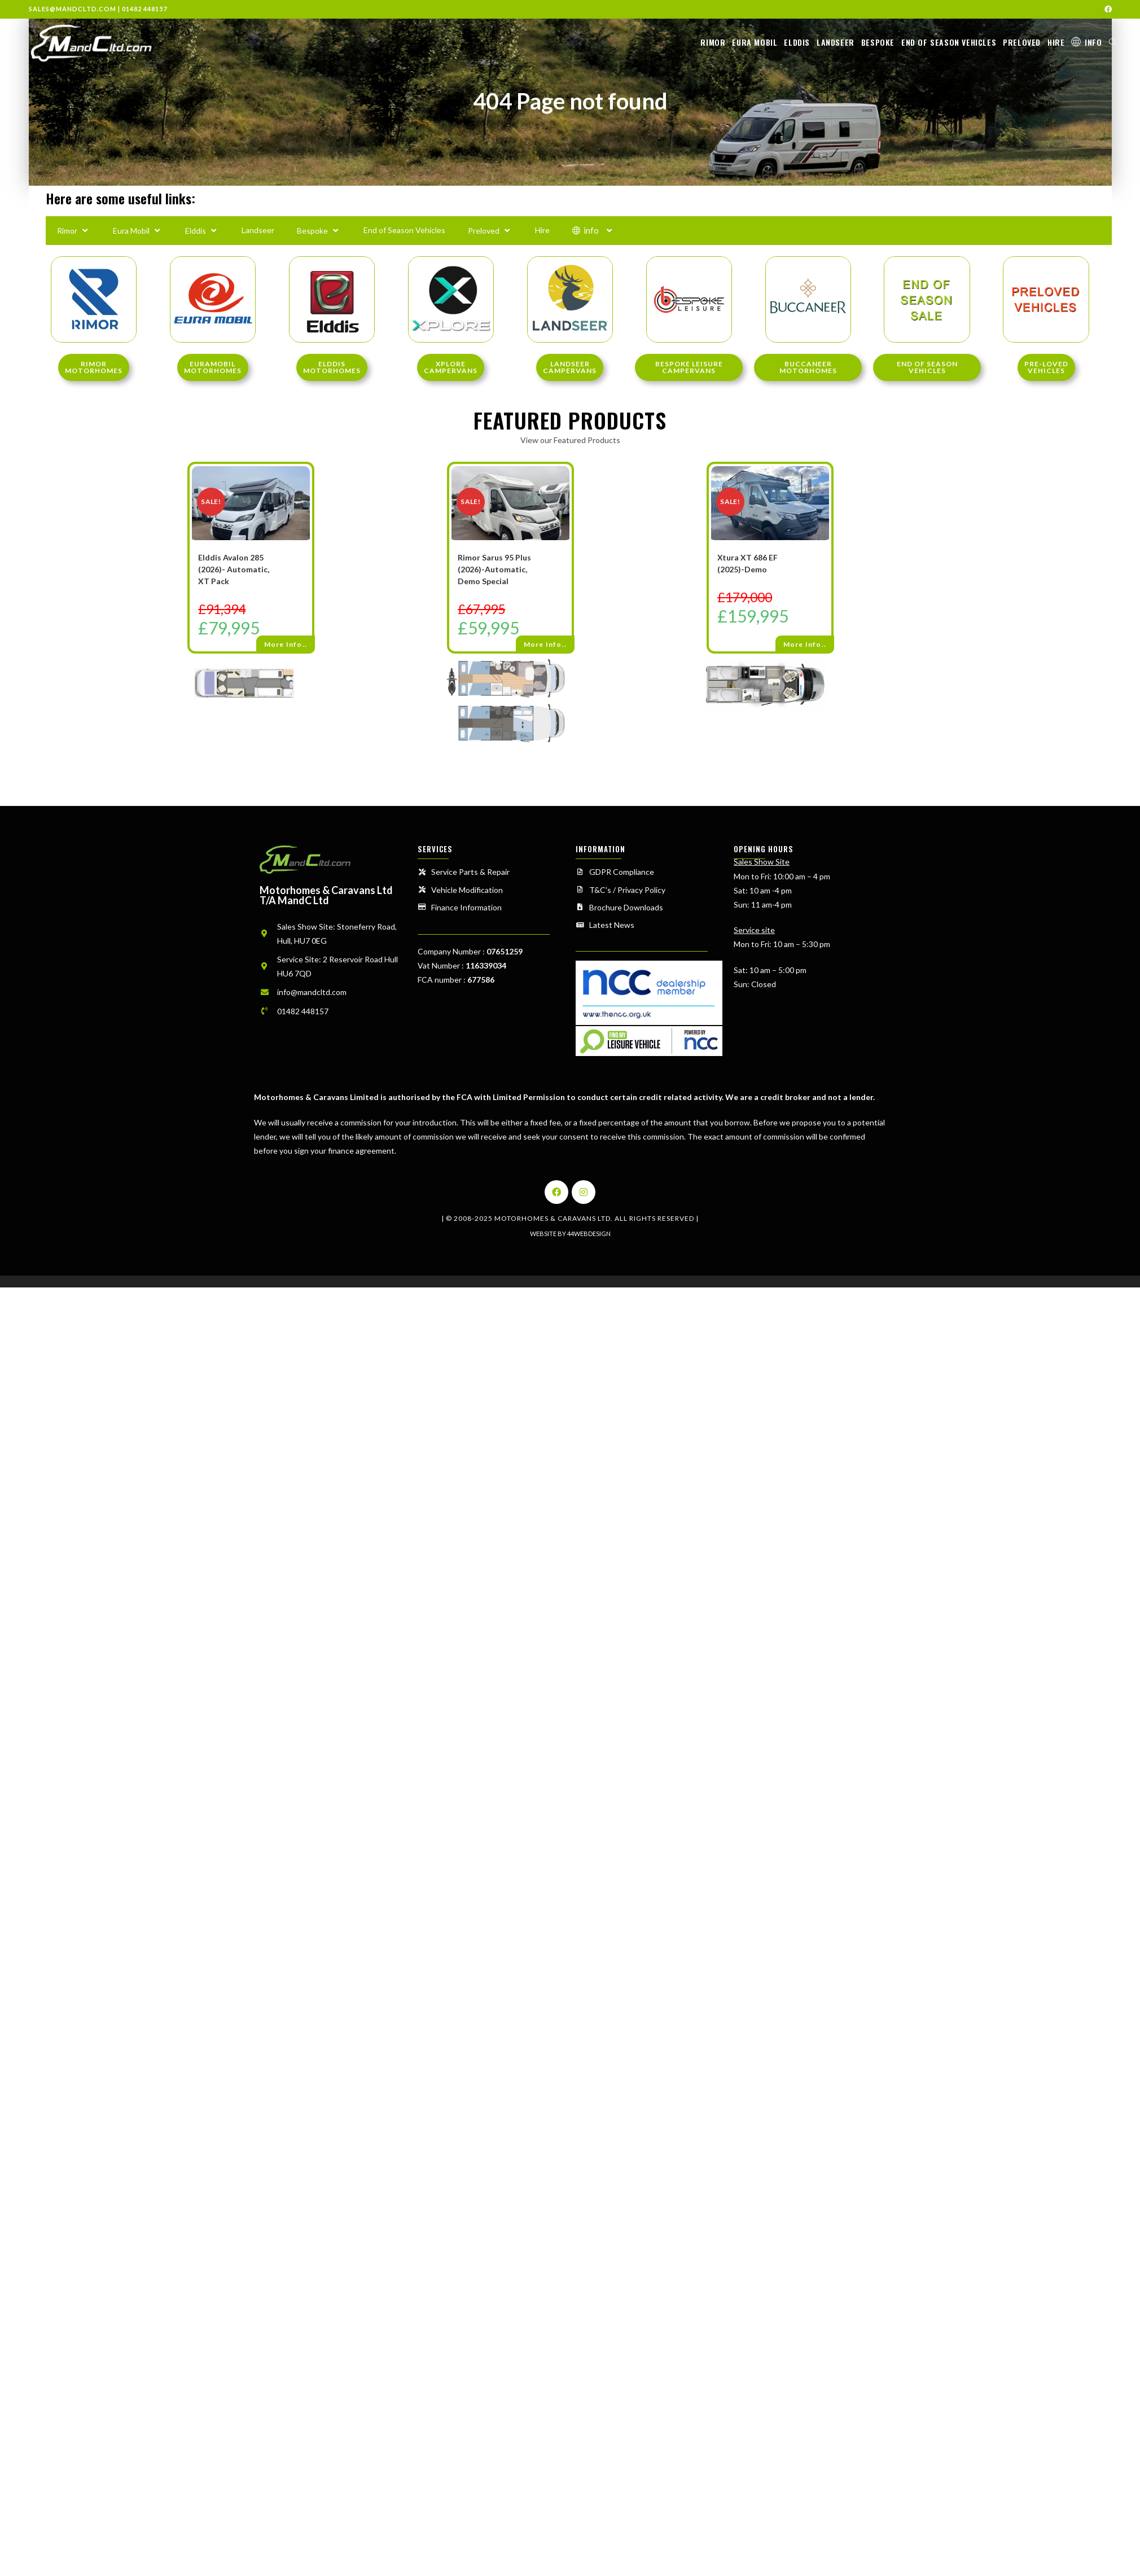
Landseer (258, 230)
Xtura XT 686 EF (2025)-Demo (747, 563)
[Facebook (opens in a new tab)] (1106, 9)
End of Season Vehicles (404, 230)
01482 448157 (144, 8)
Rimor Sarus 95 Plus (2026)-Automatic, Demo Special (494, 569)
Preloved (490, 230)
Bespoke (319, 230)
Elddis (202, 230)
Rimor (73, 230)
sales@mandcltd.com (72, 8)
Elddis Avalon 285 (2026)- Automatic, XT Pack (233, 569)
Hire (542, 230)
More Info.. (285, 644)
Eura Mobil (138, 230)
